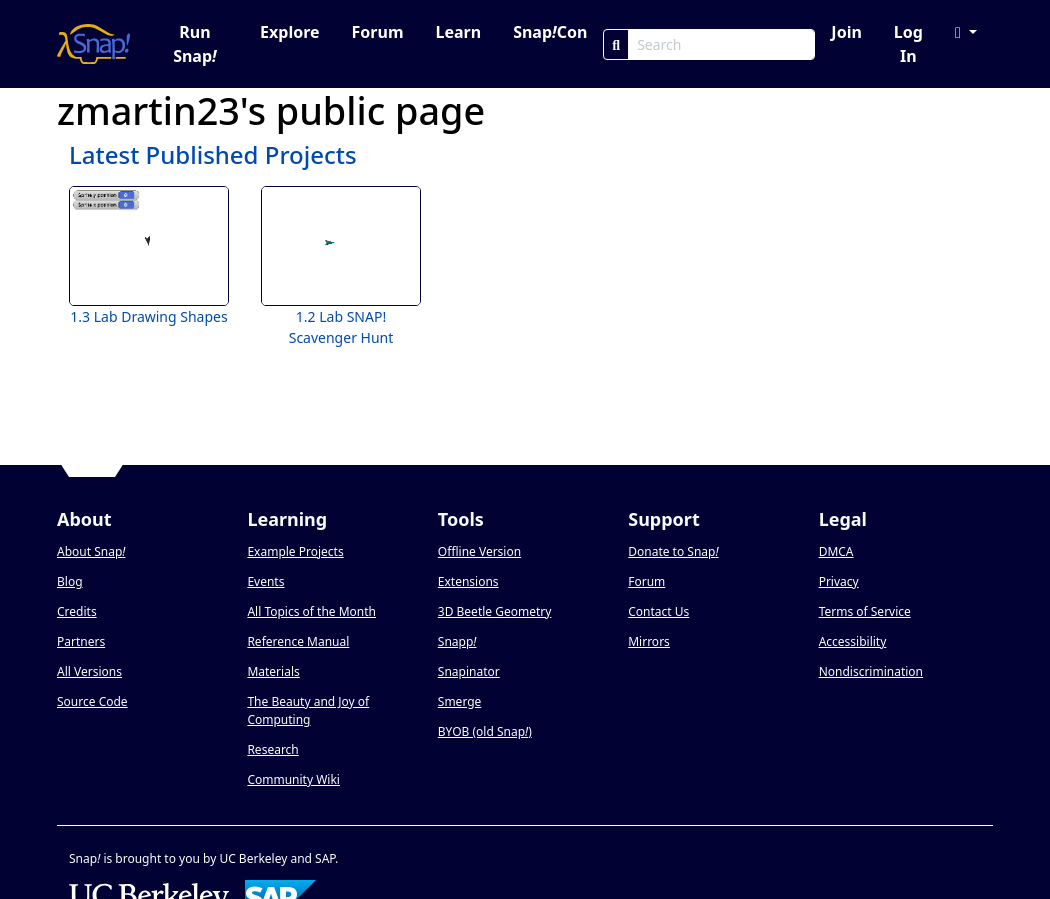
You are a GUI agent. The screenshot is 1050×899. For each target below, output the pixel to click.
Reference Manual (298, 641)
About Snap (91, 551)
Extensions (468, 581)
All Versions (89, 671)
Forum (378, 32)
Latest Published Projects (213, 154)
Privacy (839, 581)
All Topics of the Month (311, 611)
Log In (908, 44)
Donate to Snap (673, 551)
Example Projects (295, 551)
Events (265, 581)
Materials (273, 671)
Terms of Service (865, 611)
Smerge (460, 701)
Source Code (92, 701)
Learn (458, 32)
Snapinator (469, 671)
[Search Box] (721, 44)
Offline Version (479, 551)
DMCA (836, 551)
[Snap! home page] (93, 44)
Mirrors (649, 641)
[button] (966, 32)
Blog (70, 581)
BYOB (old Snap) (485, 731)
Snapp (457, 641)
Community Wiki (293, 779)
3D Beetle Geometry (495, 611)
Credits (77, 611)
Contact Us (658, 611)
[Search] (616, 44)
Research (272, 749)
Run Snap (195, 44)
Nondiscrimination (871, 671)
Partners (81, 641)
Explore (289, 32)
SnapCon (550, 32)
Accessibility (853, 641)
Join (846, 32)
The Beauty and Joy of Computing (308, 710)
